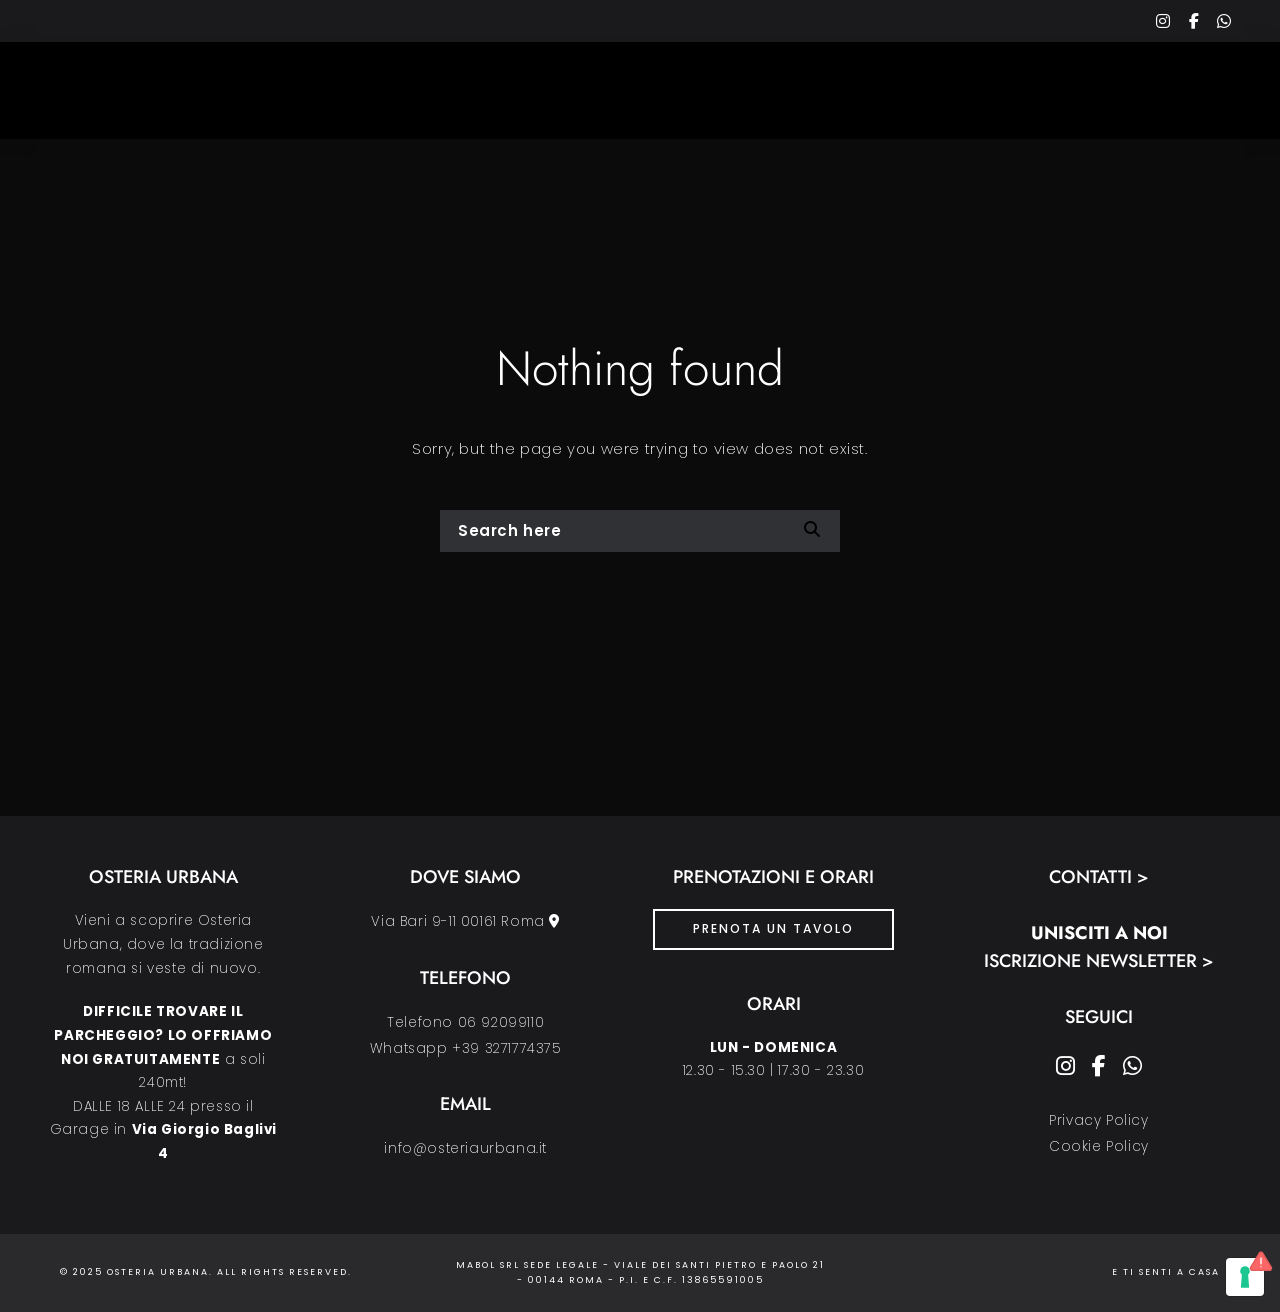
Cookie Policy (1099, 1146)
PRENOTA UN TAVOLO (773, 928)
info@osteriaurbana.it (465, 1148)
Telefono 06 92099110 (465, 1022)
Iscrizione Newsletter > (1099, 961)
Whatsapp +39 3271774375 (466, 1048)
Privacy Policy (1098, 1120)
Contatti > (1099, 877)
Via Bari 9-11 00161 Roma (465, 921)
